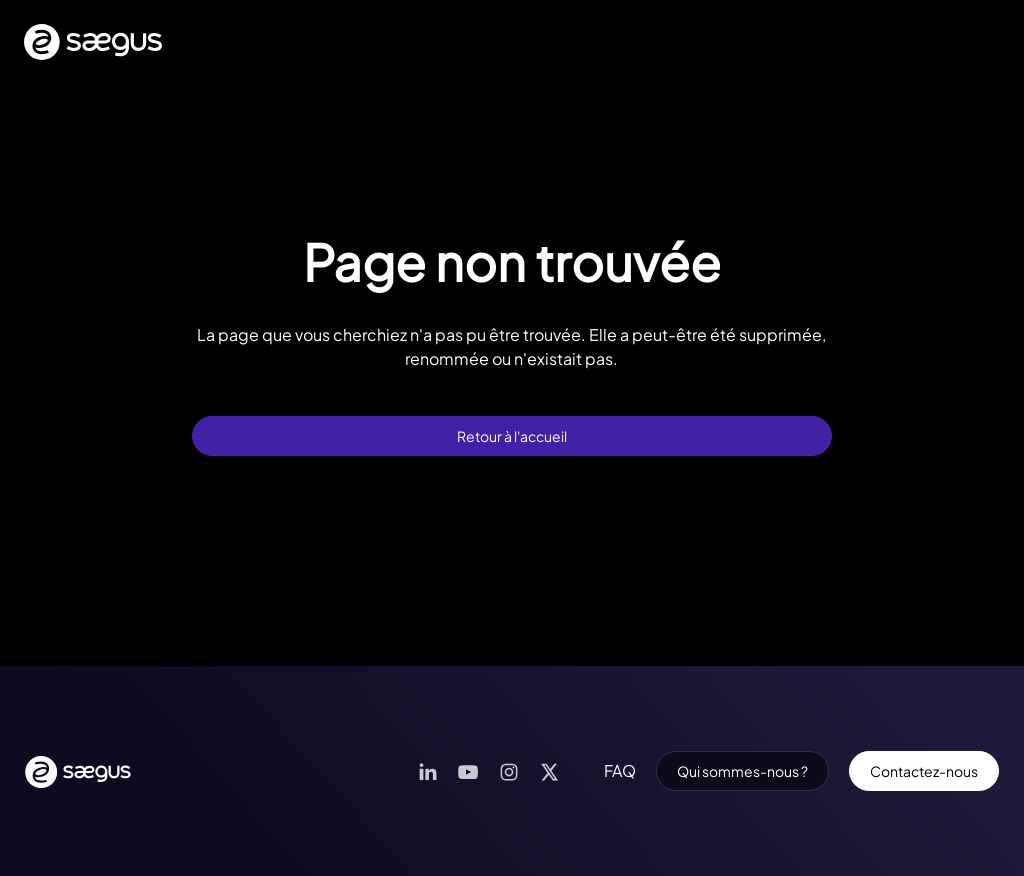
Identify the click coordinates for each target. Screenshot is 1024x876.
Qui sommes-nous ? (742, 771)
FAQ (620, 770)
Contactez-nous (924, 771)
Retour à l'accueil (512, 436)
